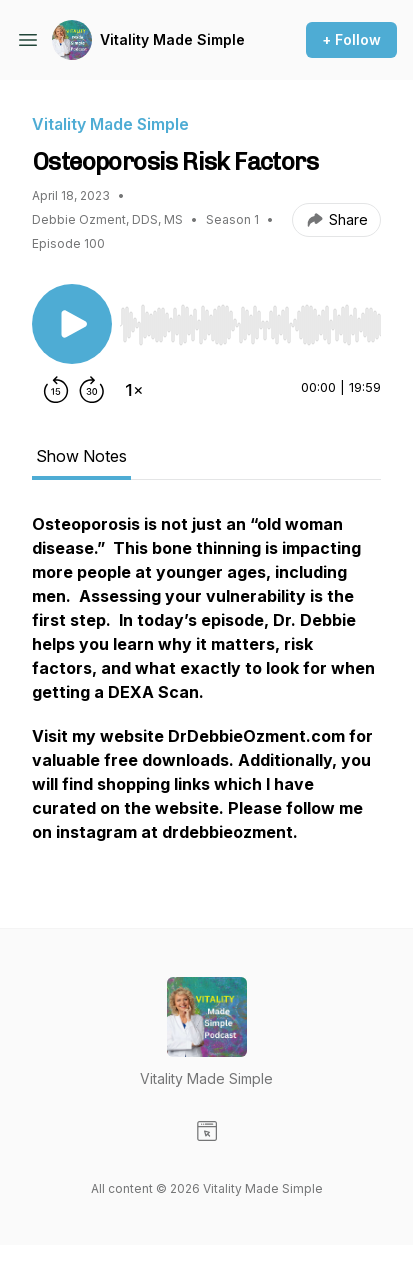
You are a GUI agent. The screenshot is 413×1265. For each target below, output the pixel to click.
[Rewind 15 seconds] (56, 390)
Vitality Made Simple (172, 39)
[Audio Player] (250, 319)
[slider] (250, 325)
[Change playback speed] (134, 390)
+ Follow (351, 39)
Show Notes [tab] (81, 456)
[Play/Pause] (72, 324)
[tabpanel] (206, 688)
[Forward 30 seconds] (92, 390)
